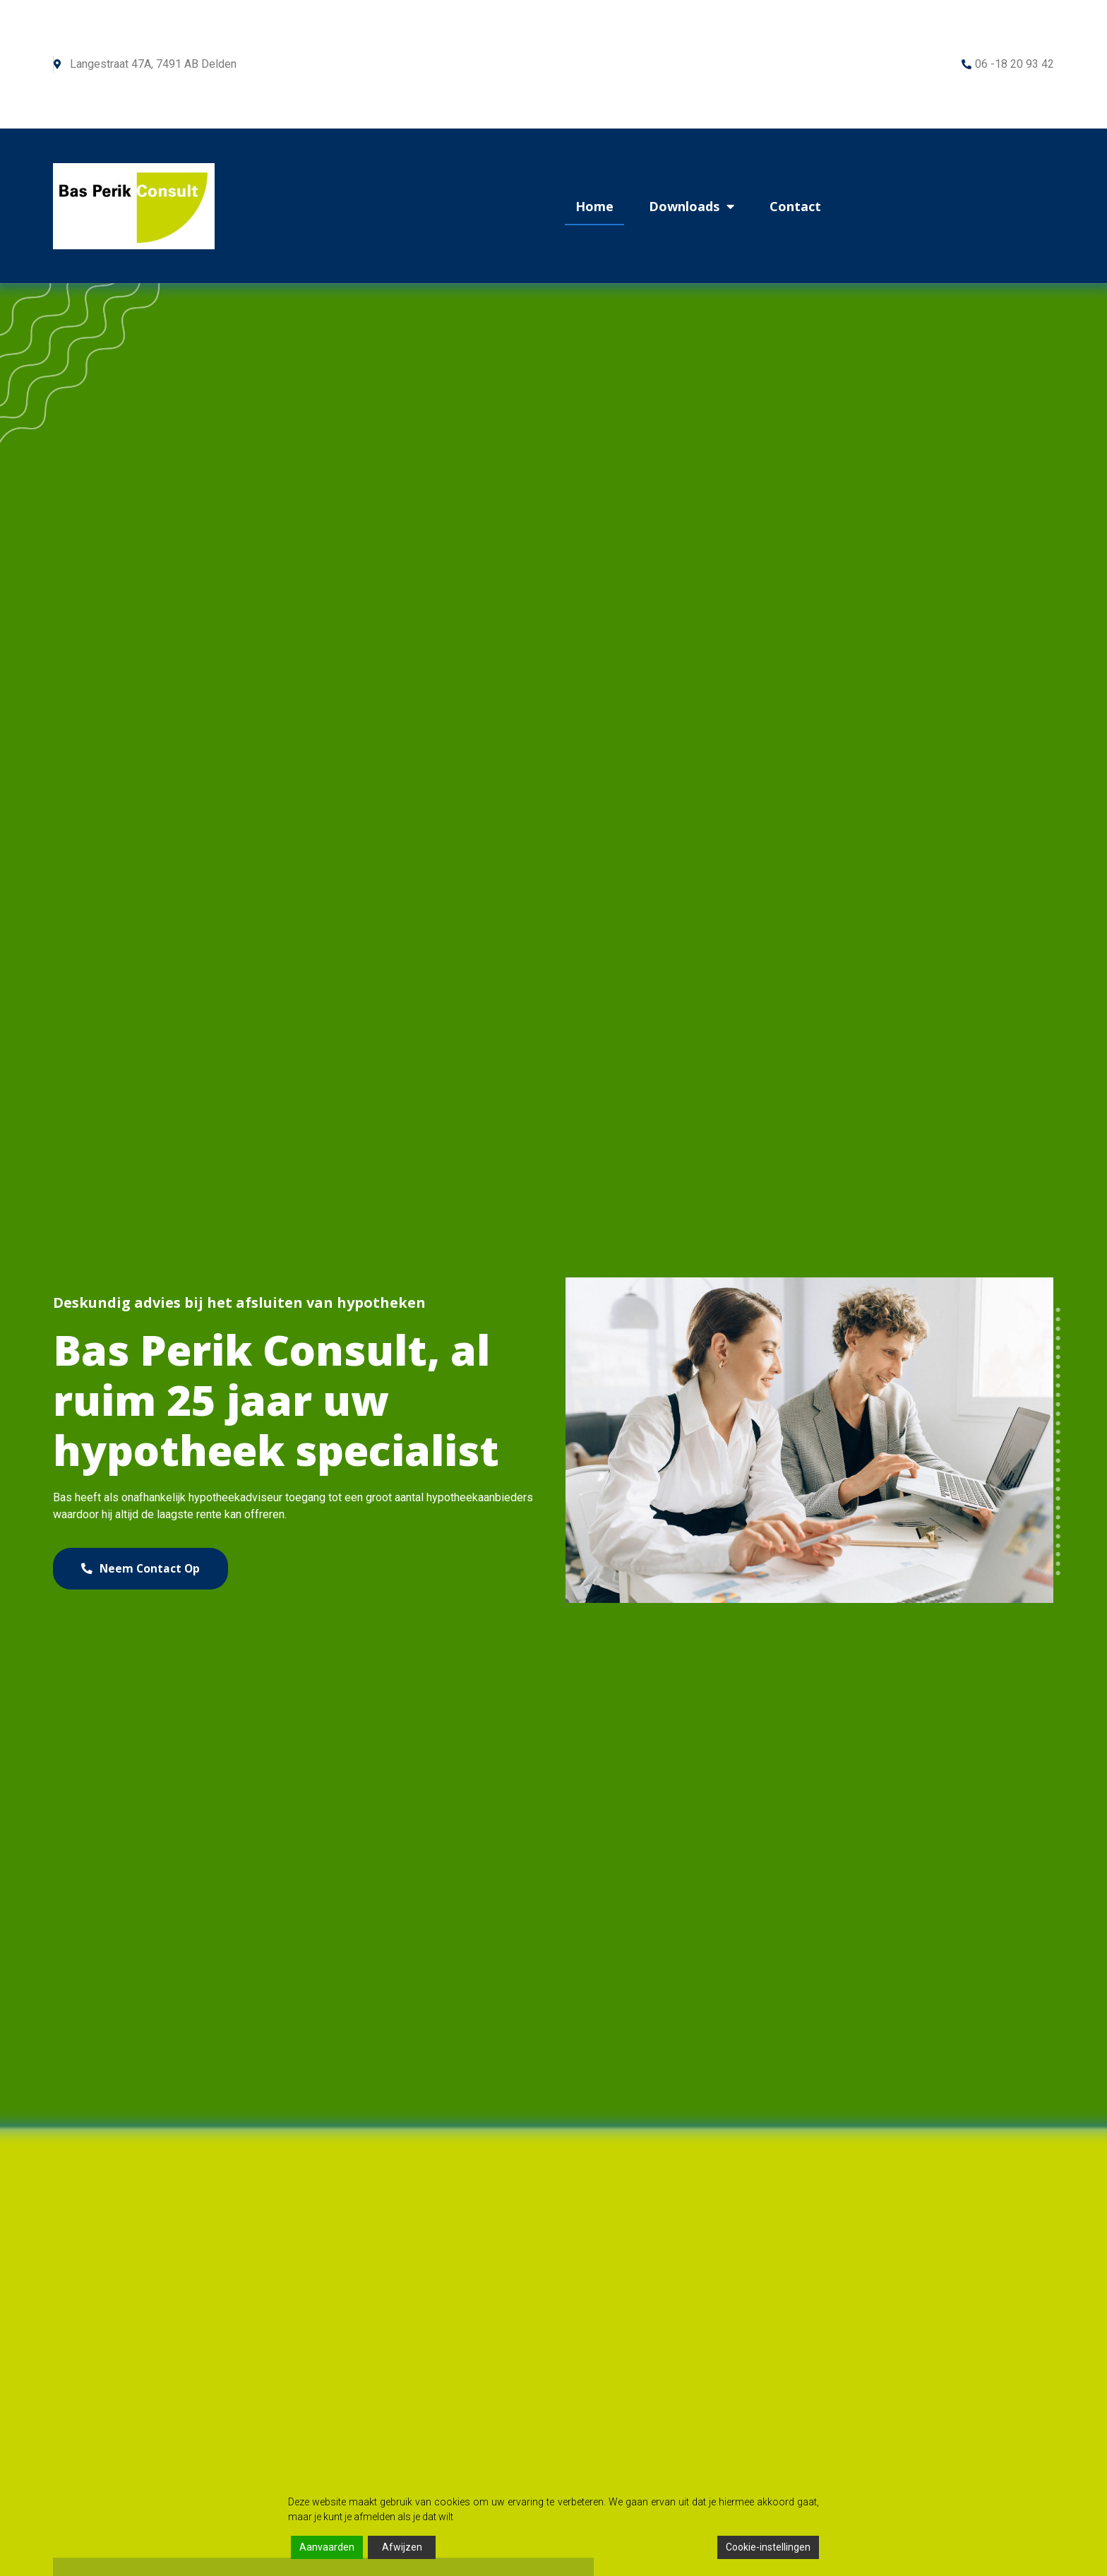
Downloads (691, 206)
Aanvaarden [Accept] (326, 2547)
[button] (148, 1568)
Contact (795, 206)
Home (594, 206)
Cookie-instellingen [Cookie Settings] (768, 2547)
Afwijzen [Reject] (402, 2547)
